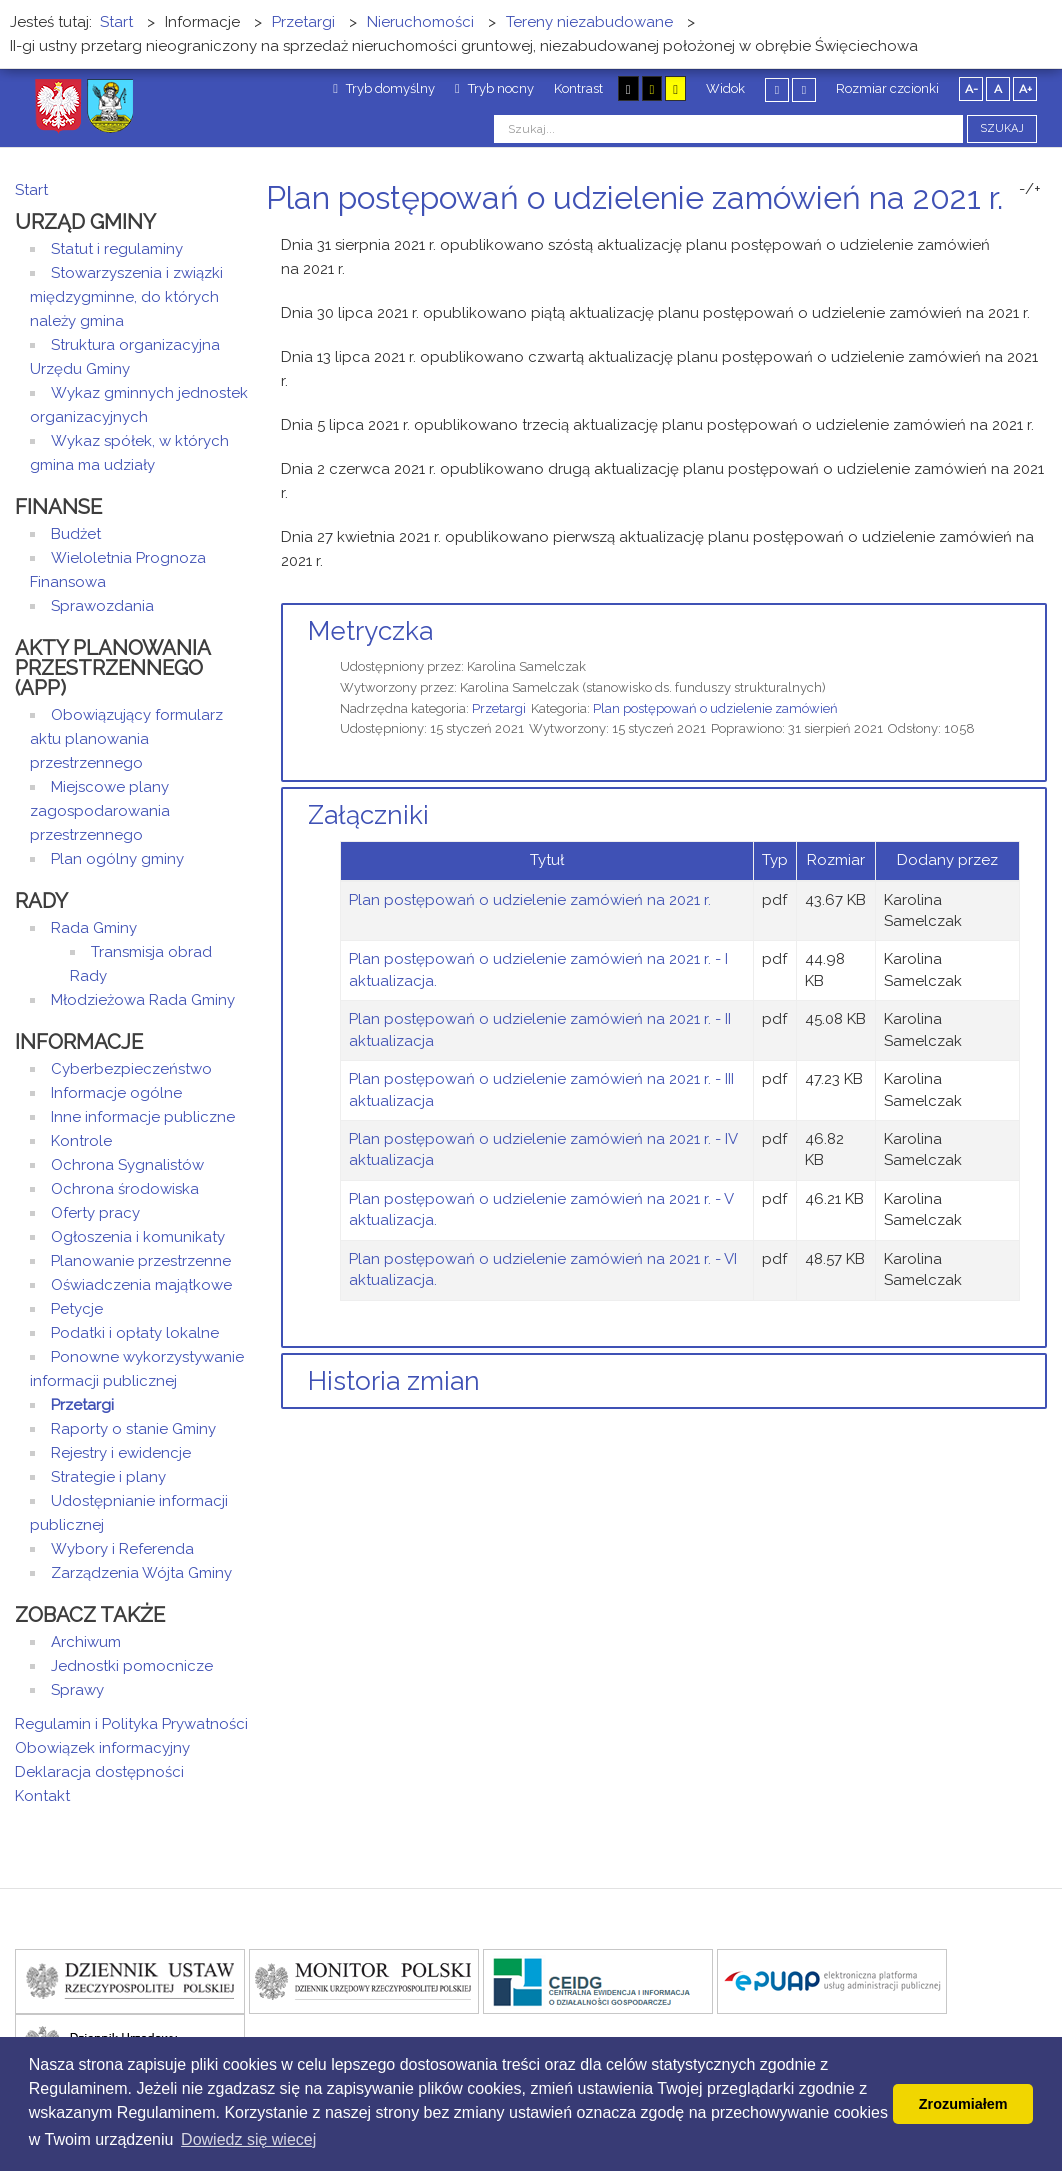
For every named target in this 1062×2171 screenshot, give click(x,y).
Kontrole (81, 1141)
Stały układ (777, 89)
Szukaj (1002, 128)
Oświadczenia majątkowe (141, 1285)
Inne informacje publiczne (143, 1117)
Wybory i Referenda (122, 1549)
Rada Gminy (94, 928)
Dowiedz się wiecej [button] (248, 2139)
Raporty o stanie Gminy (133, 1429)
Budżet (76, 534)
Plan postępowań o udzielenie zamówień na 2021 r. (530, 900)
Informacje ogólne (116, 1093)
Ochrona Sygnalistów (127, 1165)
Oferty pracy (95, 1213)
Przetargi (499, 708)
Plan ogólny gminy (117, 859)
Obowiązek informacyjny (102, 1748)
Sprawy (77, 1690)
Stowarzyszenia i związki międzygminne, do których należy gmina (126, 297)
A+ (1025, 89)
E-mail (1041, 235)
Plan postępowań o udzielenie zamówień (715, 708)
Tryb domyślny (384, 88)
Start (31, 190)
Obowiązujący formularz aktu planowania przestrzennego (126, 739)
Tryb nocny (494, 88)
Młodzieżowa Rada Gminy (143, 1000)
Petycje (77, 1309)
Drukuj (1017, 235)
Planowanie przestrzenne (141, 1261)
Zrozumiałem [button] (963, 2104)
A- (971, 89)
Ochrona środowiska (125, 1189)
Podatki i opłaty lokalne (135, 1333)
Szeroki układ (804, 89)
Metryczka (370, 631)
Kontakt (42, 1796)
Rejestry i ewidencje (121, 1453)
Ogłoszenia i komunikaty (138, 1237)
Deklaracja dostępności (99, 1772)
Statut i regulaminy (117, 249)
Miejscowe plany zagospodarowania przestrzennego (100, 811)
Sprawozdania (102, 606)
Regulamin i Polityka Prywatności (131, 1724)
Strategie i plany (108, 1477)
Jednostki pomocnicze (132, 1666)
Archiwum (86, 1642)
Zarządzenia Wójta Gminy (141, 1573)
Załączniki (368, 815)
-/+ (1030, 189)
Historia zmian (394, 1381)
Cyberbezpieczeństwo (131, 1069)
